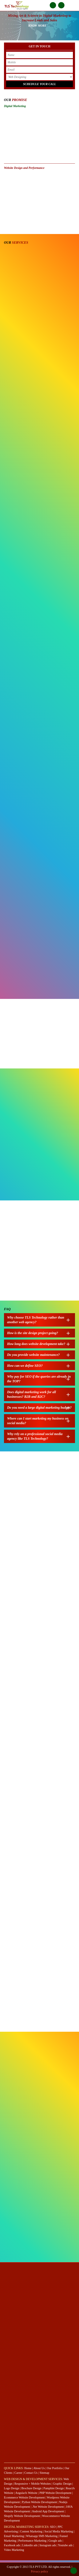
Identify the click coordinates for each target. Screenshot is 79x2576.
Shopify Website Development (22, 2516)
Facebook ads (12, 2545)
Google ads (55, 2540)
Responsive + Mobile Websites (32, 2483)
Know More (37, 25)
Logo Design (11, 2488)
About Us (39, 2468)
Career (18, 2472)
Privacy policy (39, 2571)
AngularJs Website (26, 2493)
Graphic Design (62, 2483)
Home (27, 2468)
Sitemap (44, 2472)
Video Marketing (14, 2549)
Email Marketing (14, 2536)
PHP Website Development (55, 2493)
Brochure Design (31, 2488)
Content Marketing (31, 2531)
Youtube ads (65, 2545)
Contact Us (31, 2472)
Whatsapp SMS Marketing (42, 2536)
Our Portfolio (55, 2468)
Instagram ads (48, 2545)
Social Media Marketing (58, 2531)
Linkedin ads (29, 2545)
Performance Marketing (32, 2540)
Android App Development (48, 2511)
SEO (52, 2526)
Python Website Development (39, 2502)
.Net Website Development (48, 2506)
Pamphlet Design (53, 2488)
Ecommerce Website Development (24, 2497)
